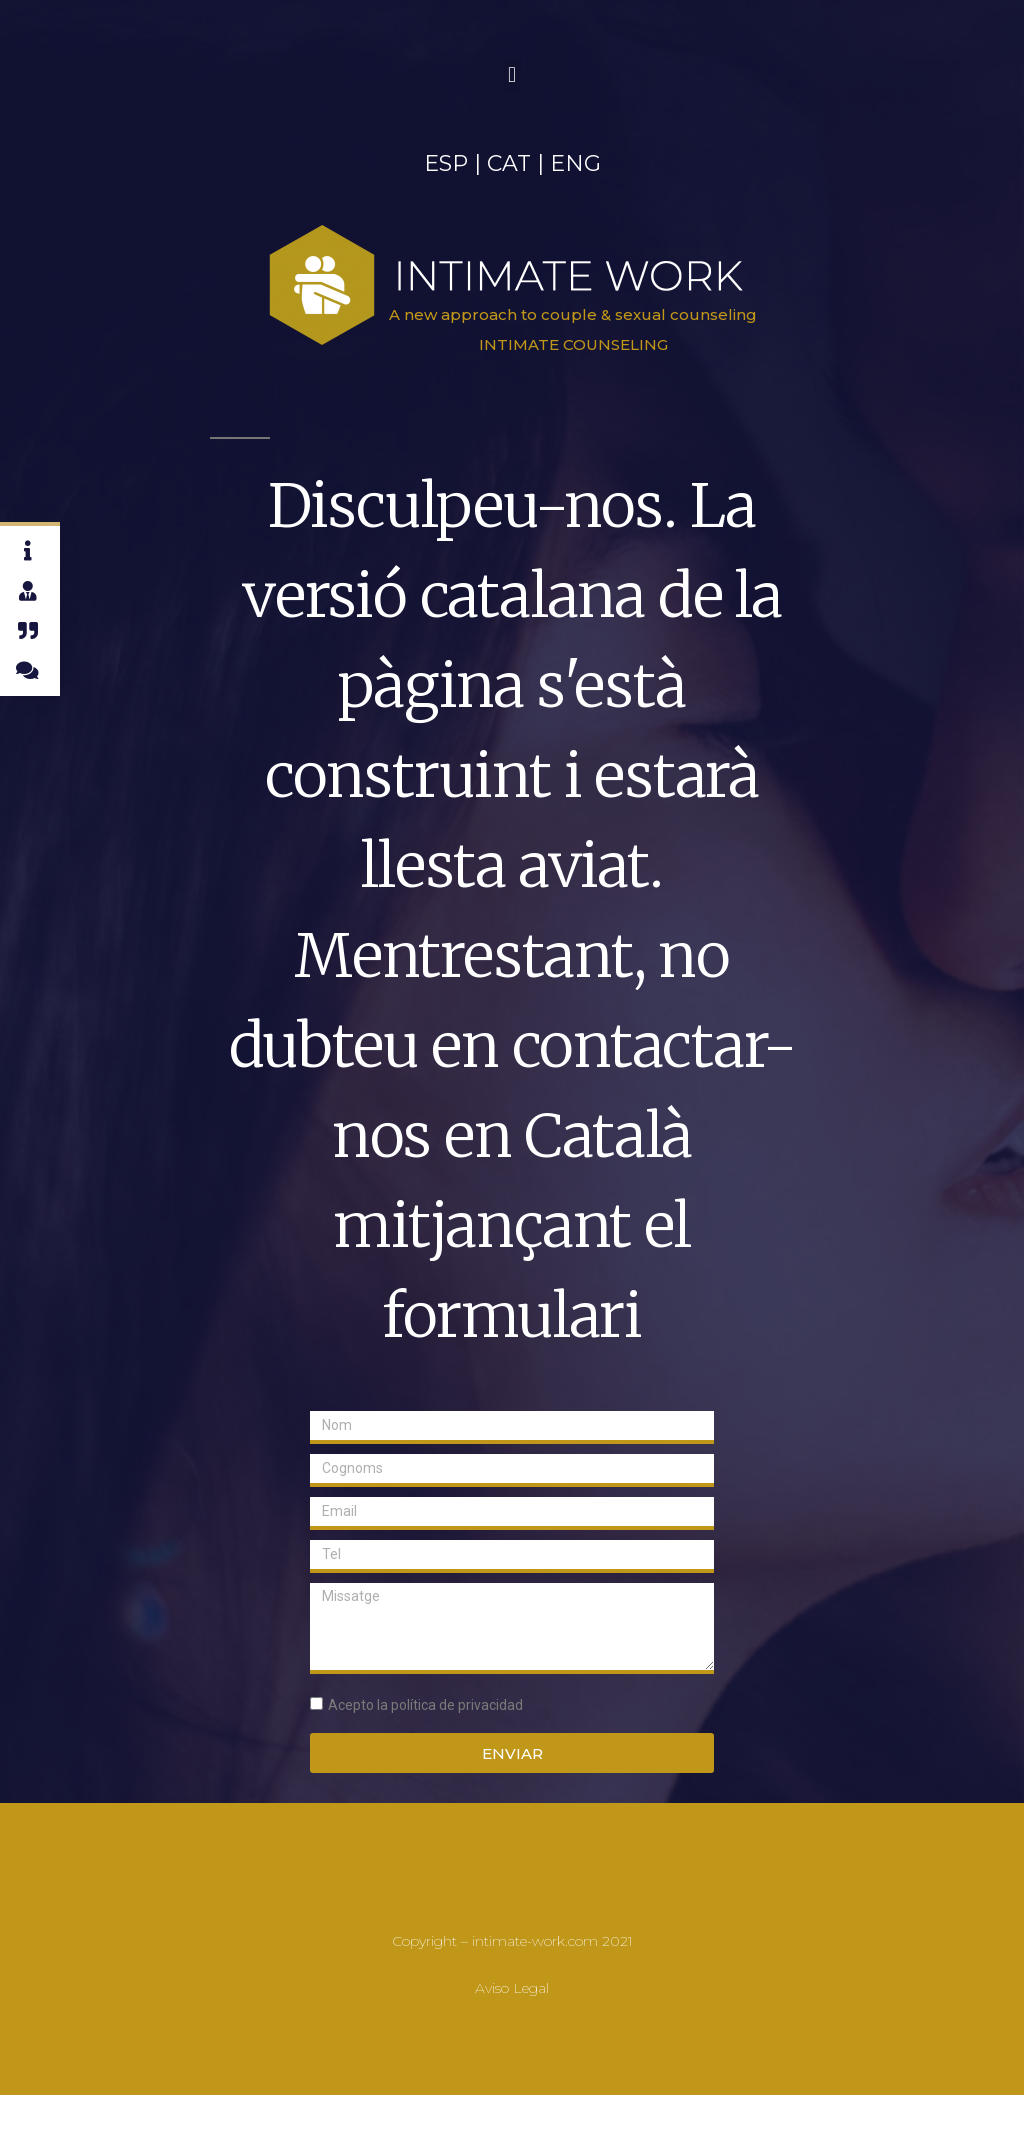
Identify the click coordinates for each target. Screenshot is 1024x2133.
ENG (575, 163)
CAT (509, 163)
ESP (446, 163)
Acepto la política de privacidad (425, 1705)
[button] (511, 75)
